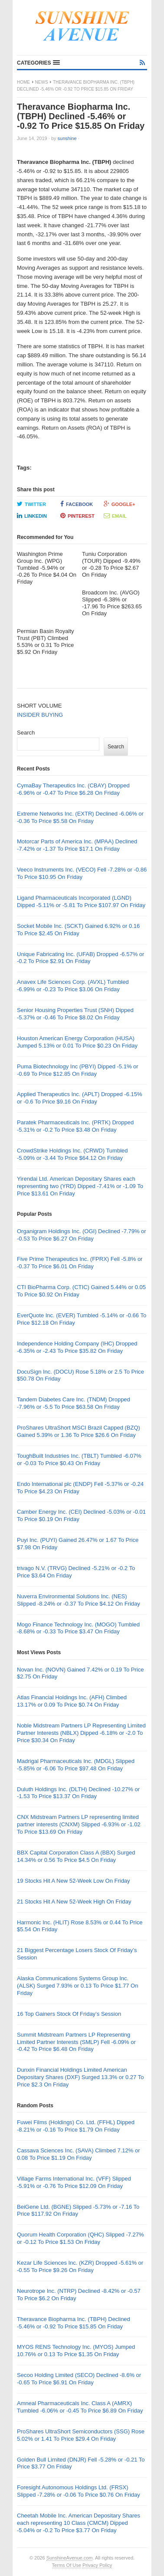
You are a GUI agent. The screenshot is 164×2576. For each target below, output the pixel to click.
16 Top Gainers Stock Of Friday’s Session (69, 2014)
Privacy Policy (97, 2565)
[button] (38, 63)
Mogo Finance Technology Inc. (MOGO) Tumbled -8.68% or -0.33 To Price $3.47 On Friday (78, 1628)
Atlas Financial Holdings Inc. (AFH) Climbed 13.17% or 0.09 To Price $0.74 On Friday (72, 1701)
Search (26, 732)
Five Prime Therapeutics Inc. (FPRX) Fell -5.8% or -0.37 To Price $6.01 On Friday (79, 1263)
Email (115, 516)
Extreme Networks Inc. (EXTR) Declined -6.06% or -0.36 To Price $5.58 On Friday (80, 817)
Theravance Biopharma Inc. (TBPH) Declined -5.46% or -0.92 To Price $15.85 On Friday (73, 2323)
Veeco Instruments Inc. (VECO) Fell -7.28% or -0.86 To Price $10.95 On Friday (82, 873)
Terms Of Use (66, 2565)
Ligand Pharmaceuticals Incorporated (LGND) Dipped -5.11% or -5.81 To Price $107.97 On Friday (81, 901)
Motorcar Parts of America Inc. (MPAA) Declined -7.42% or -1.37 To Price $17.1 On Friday (77, 845)
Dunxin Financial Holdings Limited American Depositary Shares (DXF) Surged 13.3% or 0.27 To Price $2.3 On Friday (80, 2077)
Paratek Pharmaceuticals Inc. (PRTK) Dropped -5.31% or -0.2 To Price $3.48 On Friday (75, 1126)
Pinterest (77, 516)
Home (23, 82)
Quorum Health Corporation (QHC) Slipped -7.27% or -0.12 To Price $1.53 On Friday (80, 2238)
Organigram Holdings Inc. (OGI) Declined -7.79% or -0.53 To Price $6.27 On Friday (81, 1235)
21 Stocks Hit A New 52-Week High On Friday (74, 1901)
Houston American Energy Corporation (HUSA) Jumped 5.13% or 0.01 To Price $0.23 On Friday (77, 1042)
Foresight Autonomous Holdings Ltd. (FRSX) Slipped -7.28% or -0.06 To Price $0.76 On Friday (78, 2491)
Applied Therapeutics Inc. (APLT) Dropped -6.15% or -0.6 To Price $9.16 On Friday (79, 1098)
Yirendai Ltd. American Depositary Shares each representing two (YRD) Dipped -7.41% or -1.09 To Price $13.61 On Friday (80, 1186)
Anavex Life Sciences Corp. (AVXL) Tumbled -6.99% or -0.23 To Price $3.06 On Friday (73, 986)
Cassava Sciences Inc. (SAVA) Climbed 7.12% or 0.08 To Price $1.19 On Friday (78, 2154)
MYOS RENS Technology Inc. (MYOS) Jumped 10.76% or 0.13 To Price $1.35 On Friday (76, 2350)
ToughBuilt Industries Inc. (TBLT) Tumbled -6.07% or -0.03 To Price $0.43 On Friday (79, 1459)
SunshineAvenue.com (69, 2557)
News (41, 82)
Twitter (31, 504)
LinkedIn (32, 516)
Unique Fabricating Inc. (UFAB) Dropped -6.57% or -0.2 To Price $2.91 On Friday (80, 958)
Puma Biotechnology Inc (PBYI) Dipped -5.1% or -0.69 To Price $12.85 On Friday (77, 1070)
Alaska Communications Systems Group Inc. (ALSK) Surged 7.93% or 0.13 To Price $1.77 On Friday (77, 1985)
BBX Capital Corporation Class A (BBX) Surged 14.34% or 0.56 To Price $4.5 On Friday (76, 1856)
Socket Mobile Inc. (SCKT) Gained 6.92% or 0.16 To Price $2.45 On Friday (78, 930)
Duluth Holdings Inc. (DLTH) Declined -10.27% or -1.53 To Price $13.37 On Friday (78, 1793)
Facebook (76, 504)
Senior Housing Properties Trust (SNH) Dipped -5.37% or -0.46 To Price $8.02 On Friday (75, 1014)
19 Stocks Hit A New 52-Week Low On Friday (73, 1880)
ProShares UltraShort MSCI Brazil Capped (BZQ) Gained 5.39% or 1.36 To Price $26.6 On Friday (78, 1431)
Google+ (119, 504)
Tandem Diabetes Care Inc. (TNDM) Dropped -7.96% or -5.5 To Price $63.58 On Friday (73, 1403)
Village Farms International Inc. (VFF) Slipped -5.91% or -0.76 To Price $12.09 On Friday (74, 2182)
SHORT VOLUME (39, 705)
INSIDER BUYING (40, 715)
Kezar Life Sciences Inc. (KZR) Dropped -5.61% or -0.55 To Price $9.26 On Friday (80, 2266)
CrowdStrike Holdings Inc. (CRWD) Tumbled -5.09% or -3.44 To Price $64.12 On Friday (72, 1154)
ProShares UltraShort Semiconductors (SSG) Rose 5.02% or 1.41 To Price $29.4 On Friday (80, 2435)
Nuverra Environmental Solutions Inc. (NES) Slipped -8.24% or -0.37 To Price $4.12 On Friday (78, 1600)
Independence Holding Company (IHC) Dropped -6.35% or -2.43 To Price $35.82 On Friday (77, 1347)
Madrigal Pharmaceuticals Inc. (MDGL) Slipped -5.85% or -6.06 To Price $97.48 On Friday (75, 1765)
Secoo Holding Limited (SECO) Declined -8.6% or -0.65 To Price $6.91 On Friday (79, 2379)
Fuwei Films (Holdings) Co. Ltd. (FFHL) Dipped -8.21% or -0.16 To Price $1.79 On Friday (75, 2126)
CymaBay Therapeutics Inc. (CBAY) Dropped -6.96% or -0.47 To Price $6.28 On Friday (73, 789)
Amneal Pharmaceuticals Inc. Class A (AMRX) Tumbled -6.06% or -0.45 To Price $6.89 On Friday (80, 2407)
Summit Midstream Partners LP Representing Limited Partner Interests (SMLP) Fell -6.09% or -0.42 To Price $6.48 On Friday (76, 2042)
